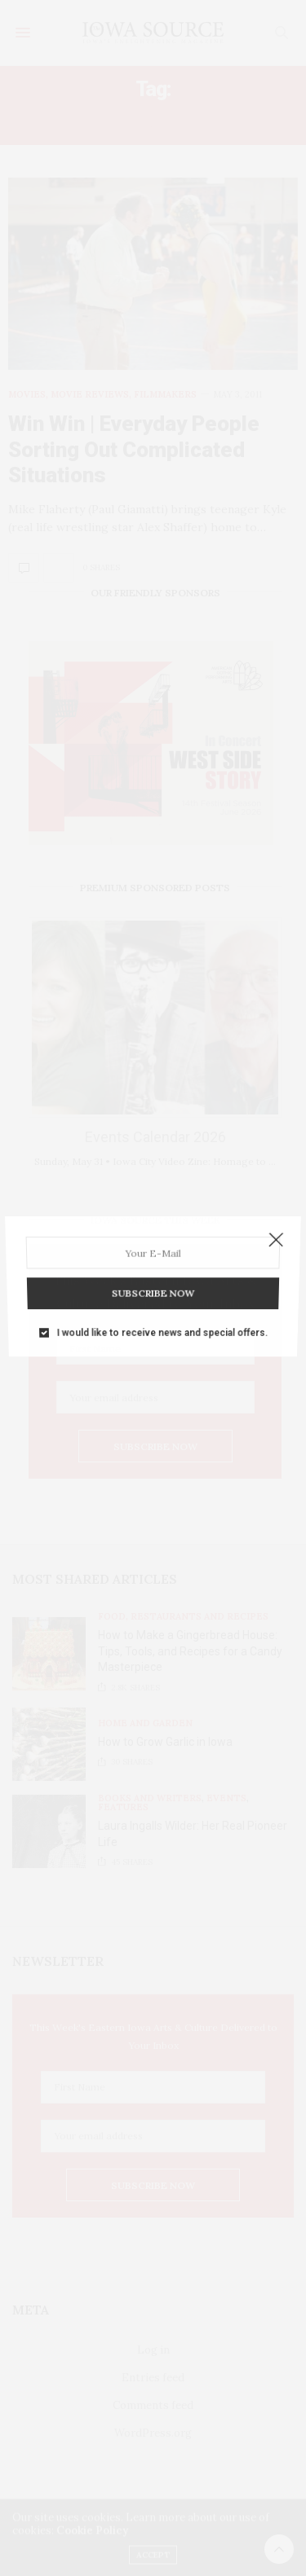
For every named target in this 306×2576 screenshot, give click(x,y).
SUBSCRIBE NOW (153, 1276)
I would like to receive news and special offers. (160, 1305)
